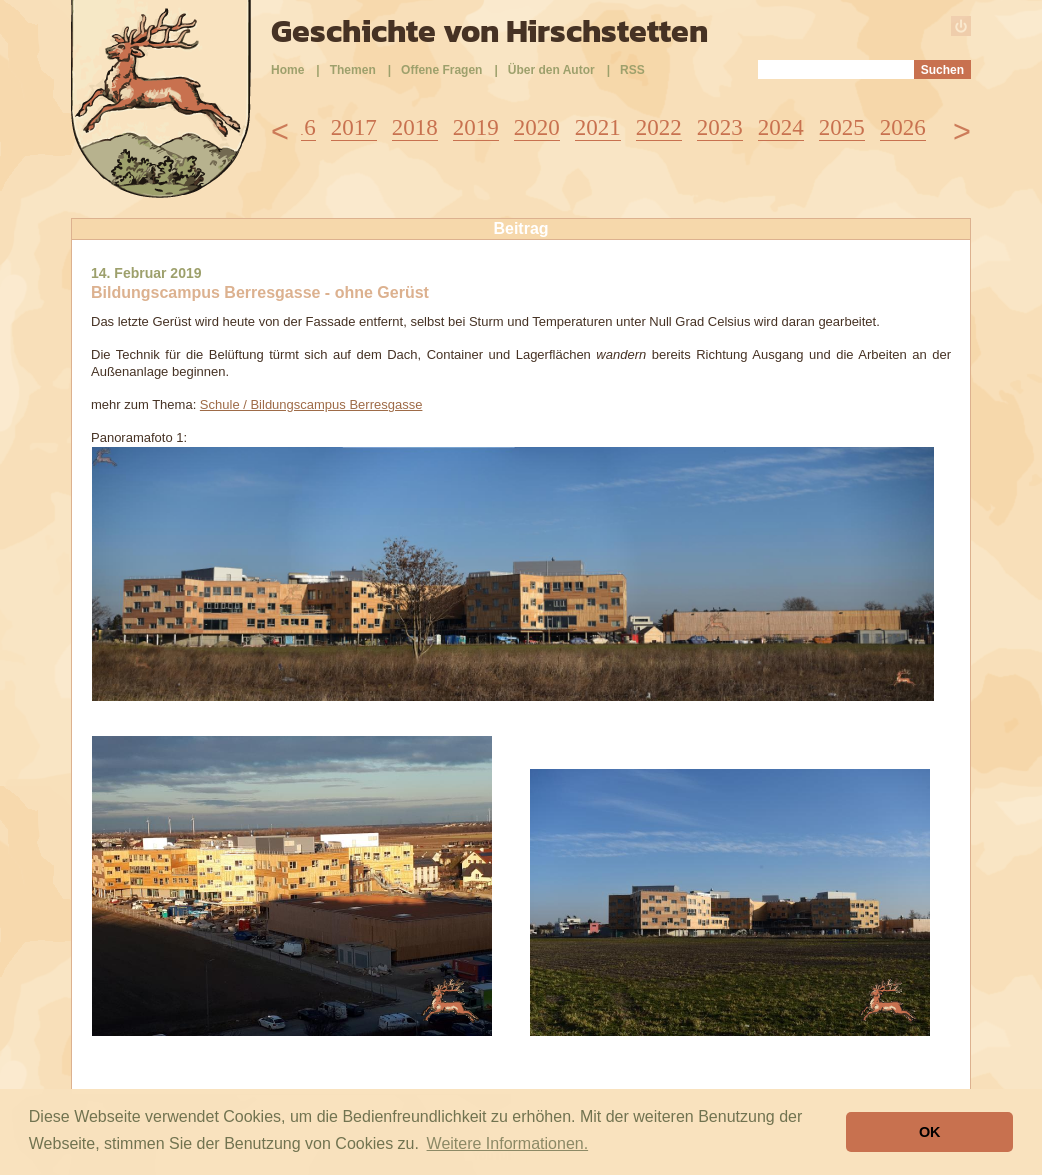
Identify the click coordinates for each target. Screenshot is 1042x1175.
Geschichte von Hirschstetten (489, 31)
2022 (659, 127)
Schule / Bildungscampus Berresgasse (311, 404)
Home (287, 70)
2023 (720, 127)
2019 (476, 127)
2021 (598, 127)
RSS (632, 70)
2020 (537, 127)
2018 (415, 127)
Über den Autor (551, 70)
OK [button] (930, 1132)
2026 (903, 127)
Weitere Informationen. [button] (508, 1143)
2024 (781, 127)
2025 (842, 127)
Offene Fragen (441, 70)
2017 (354, 127)
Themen (353, 70)
